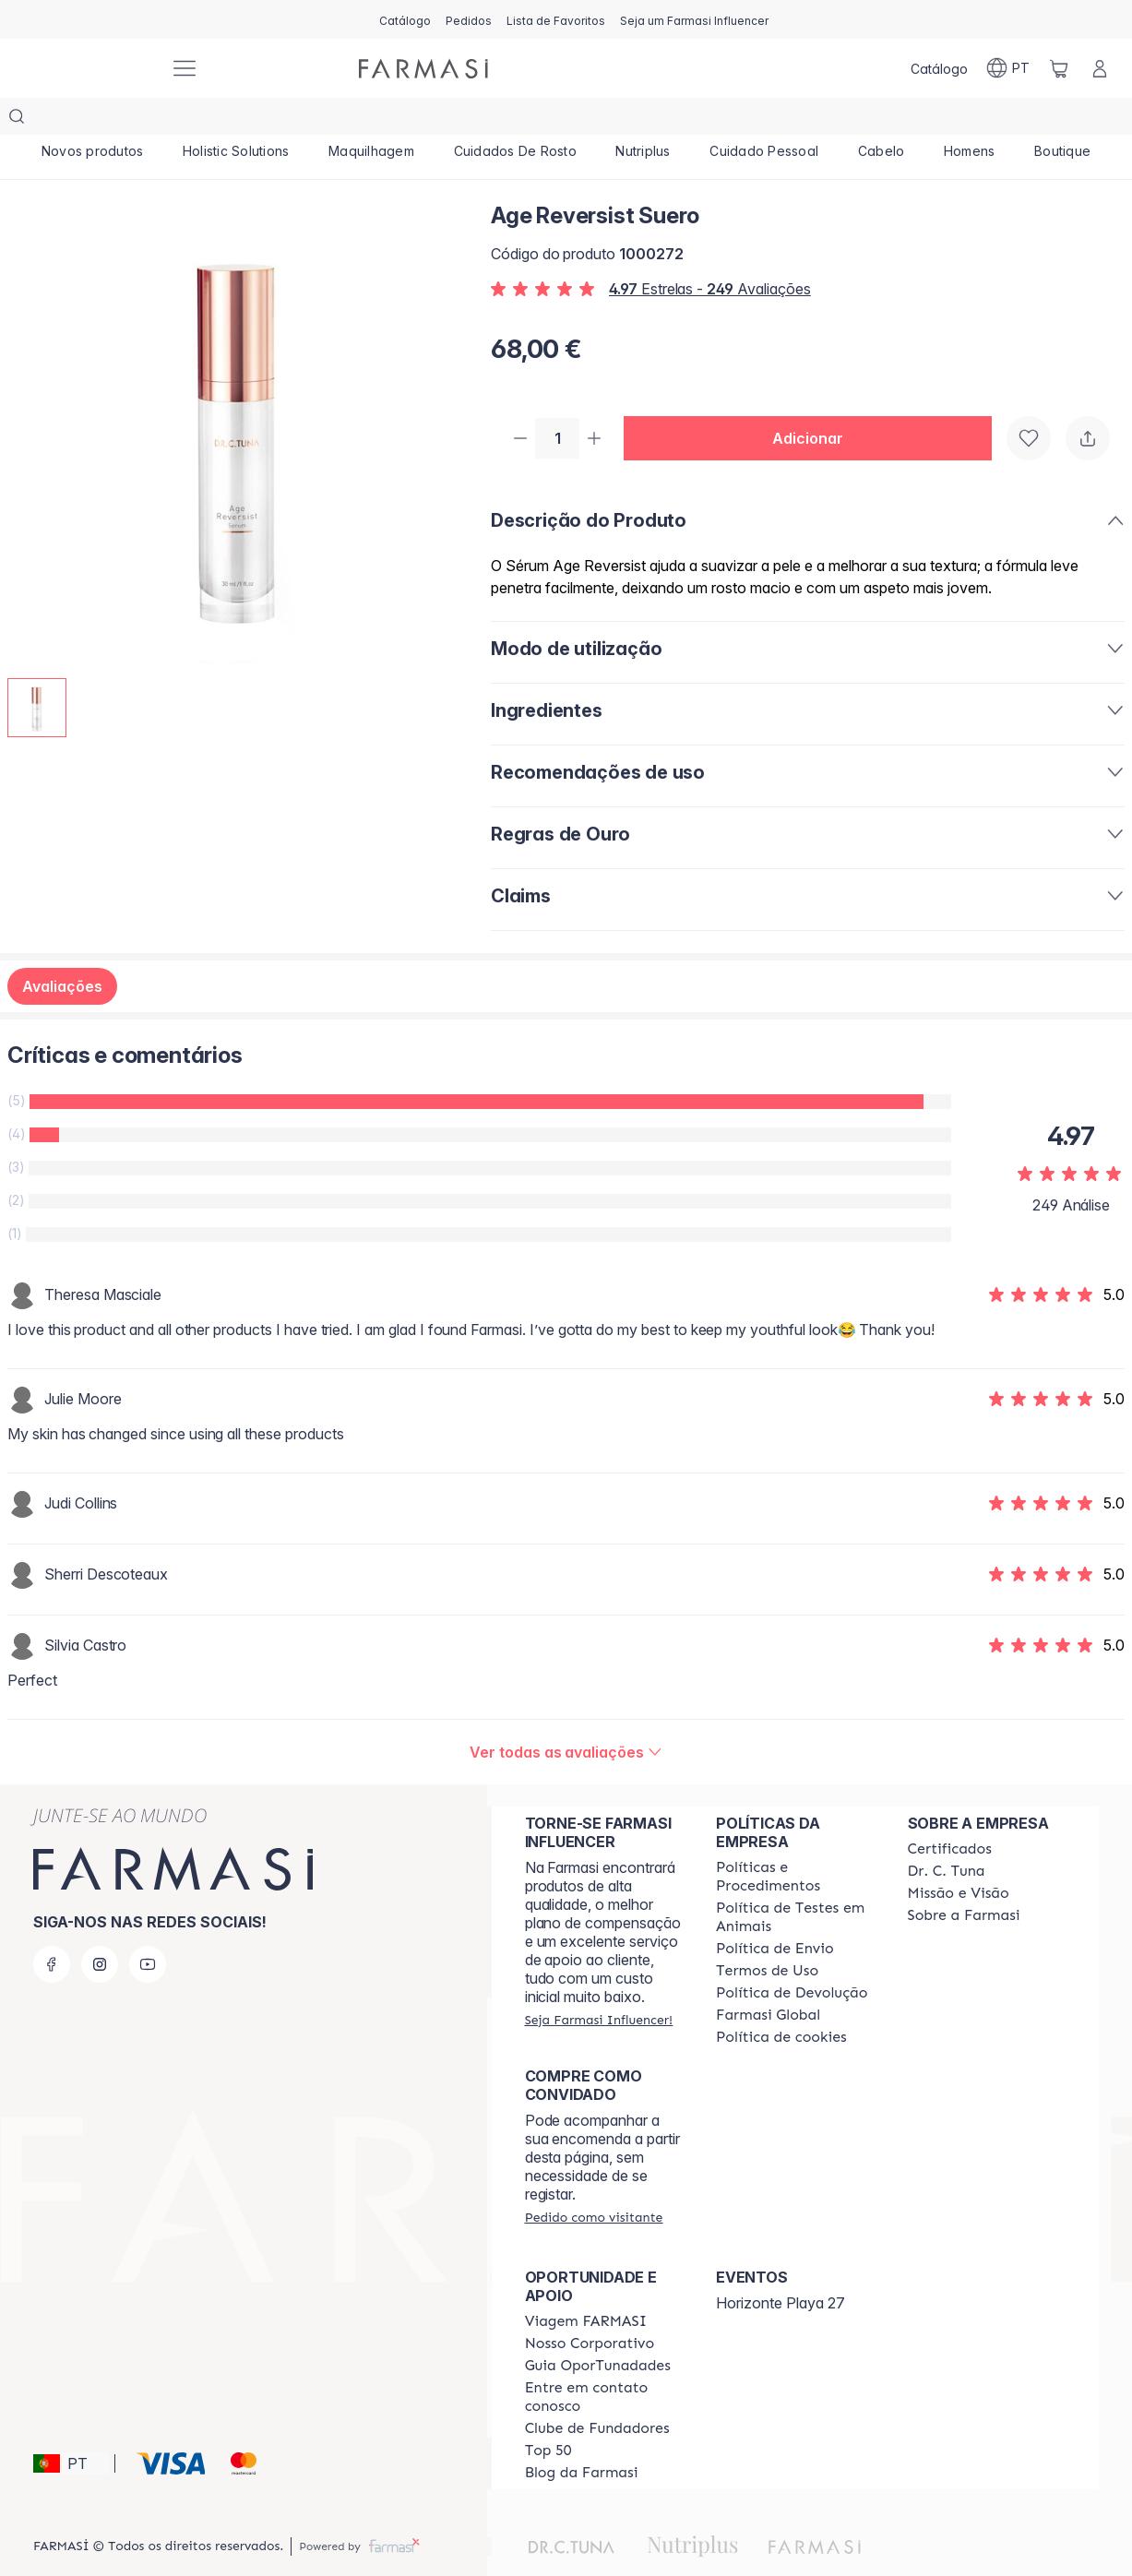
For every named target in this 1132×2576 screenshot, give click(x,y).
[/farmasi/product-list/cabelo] (880, 120)
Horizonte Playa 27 (780, 2268)
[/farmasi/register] (468, 19)
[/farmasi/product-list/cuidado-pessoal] (764, 120)
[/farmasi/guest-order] (594, 2182)
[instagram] (99, 1929)
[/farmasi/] (86, 68)
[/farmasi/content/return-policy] (791, 1958)
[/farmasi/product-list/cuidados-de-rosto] (515, 120)
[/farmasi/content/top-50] (548, 2415)
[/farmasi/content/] (781, 2002)
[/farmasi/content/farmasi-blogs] (581, 2437)
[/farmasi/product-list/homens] (969, 120)
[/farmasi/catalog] (405, 19)
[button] (815, 402)
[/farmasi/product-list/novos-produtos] (92, 120)
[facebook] (51, 1929)
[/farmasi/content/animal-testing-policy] (795, 1882)
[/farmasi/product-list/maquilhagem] (371, 120)
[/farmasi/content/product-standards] (950, 1814)
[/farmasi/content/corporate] (768, 1980)
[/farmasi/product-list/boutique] (1063, 120)
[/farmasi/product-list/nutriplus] (643, 120)
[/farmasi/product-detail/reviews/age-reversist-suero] (566, 1717)
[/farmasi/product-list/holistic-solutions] (236, 120)
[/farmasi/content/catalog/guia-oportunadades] (598, 2330)
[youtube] (147, 1929)
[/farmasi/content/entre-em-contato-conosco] (604, 2361)
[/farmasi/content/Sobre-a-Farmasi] (964, 1880)
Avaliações (62, 951)
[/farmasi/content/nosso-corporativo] (590, 2308)
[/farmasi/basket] (1059, 68)
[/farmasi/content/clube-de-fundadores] (597, 2393)
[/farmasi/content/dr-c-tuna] (946, 1836)
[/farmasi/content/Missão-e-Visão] (958, 1858)
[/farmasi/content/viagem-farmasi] (586, 2286)
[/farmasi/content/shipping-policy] (775, 1913)
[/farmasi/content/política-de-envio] (767, 1935)
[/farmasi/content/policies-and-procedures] (795, 1841)
